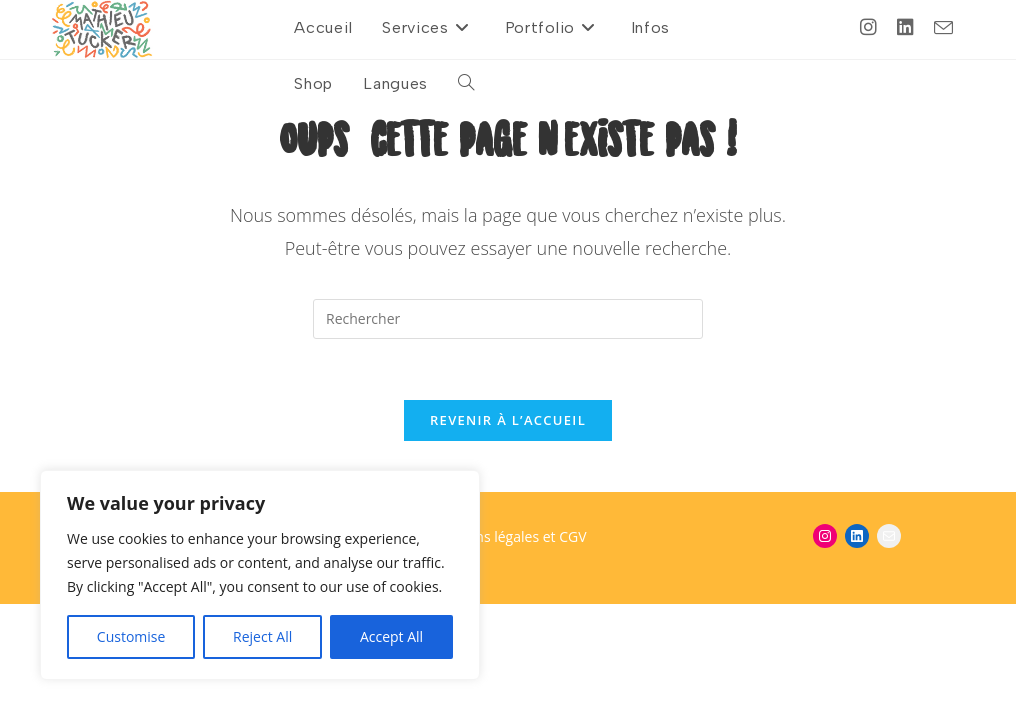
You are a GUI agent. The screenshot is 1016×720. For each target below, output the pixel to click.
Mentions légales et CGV (507, 536)
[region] (260, 575)
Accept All (391, 636)
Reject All (262, 636)
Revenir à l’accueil (508, 420)
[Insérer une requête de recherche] (508, 319)
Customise (131, 636)
